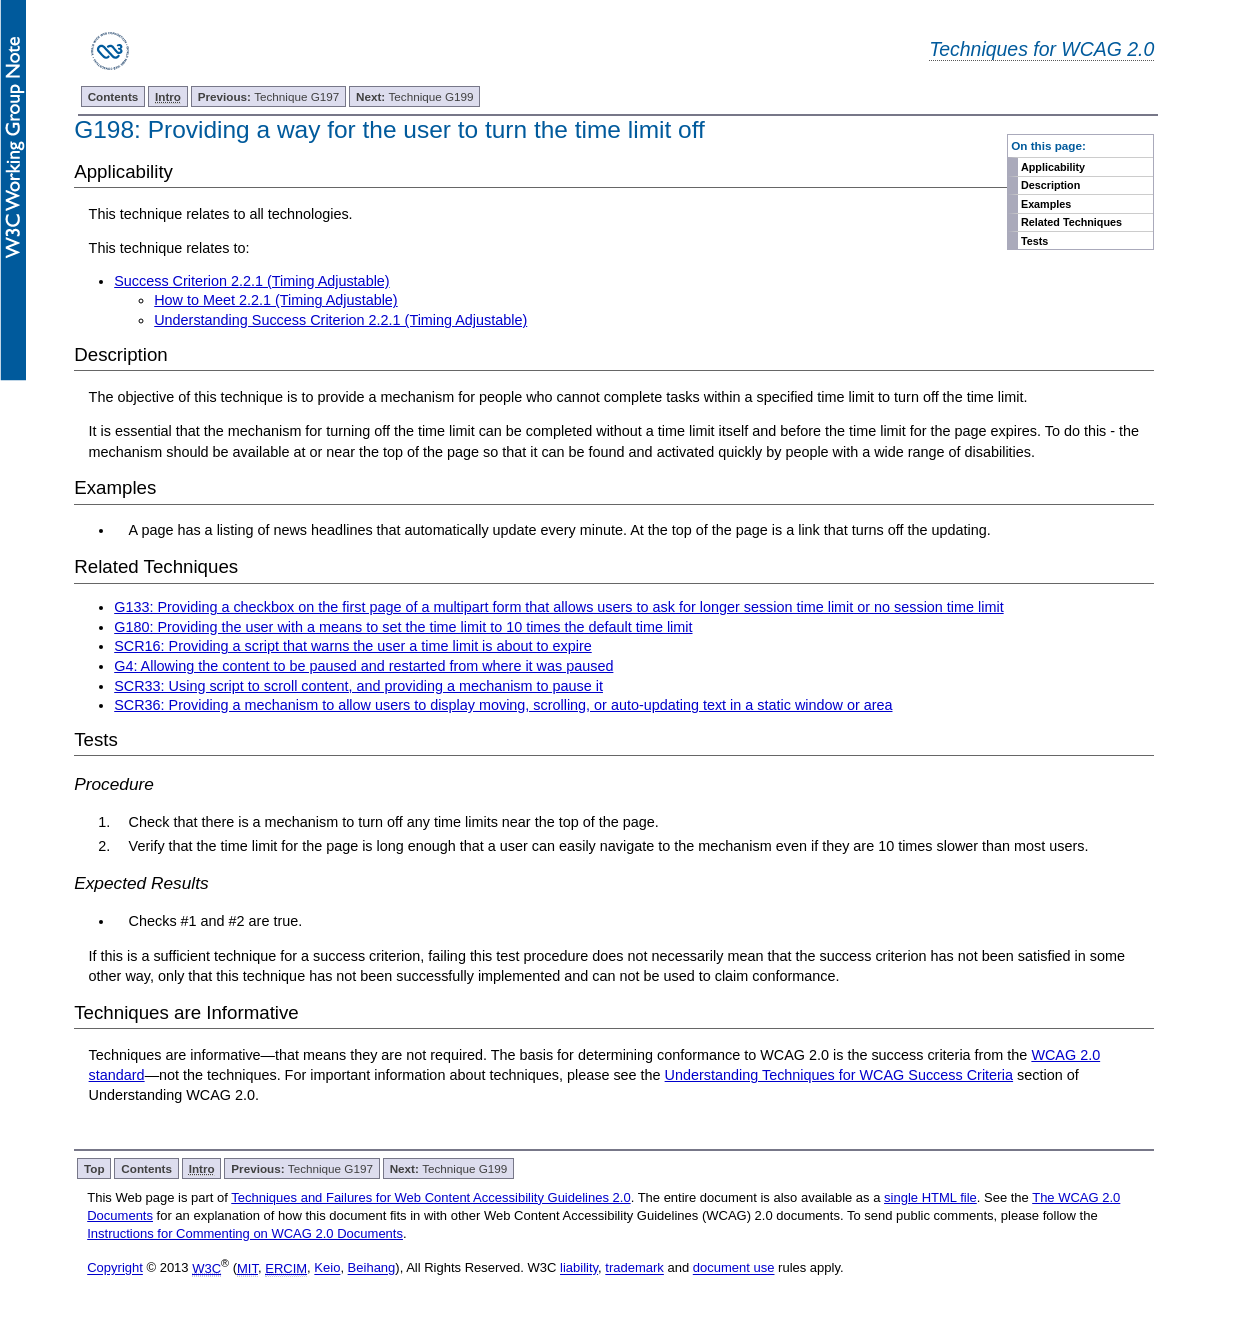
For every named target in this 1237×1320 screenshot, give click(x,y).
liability (579, 1268)
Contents (113, 96)
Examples (1046, 204)
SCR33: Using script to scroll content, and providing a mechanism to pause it (358, 686)
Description (1050, 185)
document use (734, 1268)
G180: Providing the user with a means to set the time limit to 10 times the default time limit (403, 627)
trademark (634, 1268)
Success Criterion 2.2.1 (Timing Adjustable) (251, 281)
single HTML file (930, 1197)
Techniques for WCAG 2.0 (1041, 49)
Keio (327, 1268)
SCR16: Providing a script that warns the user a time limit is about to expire (353, 646)
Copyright (115, 1268)
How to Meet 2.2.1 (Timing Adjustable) (275, 300)
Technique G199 (415, 96)
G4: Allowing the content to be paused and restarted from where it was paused (363, 666)
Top (94, 1168)
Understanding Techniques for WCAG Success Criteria (839, 1075)
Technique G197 (269, 96)
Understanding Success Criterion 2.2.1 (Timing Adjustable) (340, 320)
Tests (1034, 241)
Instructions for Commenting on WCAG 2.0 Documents (245, 1233)
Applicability (1053, 167)
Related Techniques (1071, 222)
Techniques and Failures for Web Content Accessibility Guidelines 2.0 (430, 1197)
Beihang (372, 1268)
